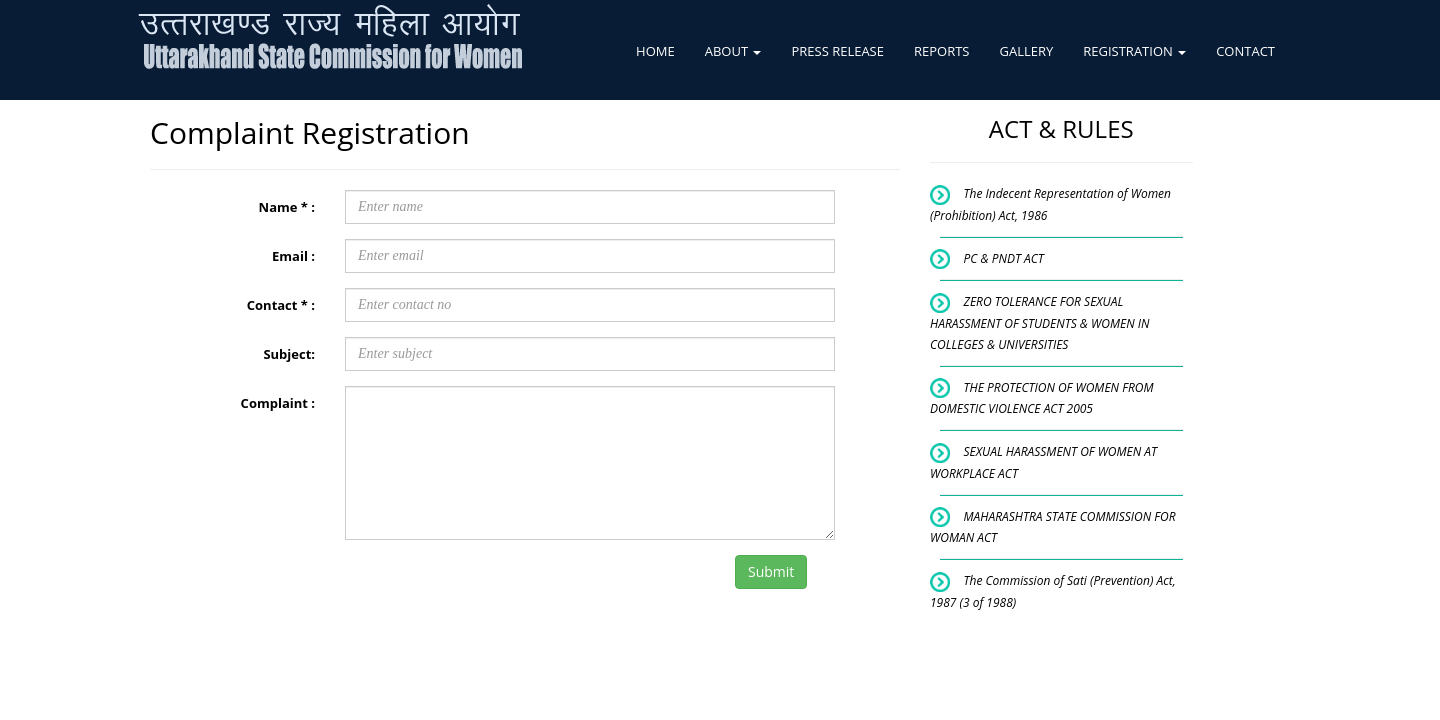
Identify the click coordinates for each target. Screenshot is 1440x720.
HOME (655, 51)
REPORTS (942, 51)
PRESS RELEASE (837, 51)
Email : (293, 256)
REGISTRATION (1134, 51)
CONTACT (1245, 51)
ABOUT (733, 51)
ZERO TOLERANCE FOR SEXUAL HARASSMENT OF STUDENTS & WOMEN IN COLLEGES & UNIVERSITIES (1039, 323)
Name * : (287, 207)
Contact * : (281, 305)
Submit (771, 571)
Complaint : (278, 403)
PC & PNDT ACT (1004, 258)
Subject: (289, 354)
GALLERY (1026, 51)
